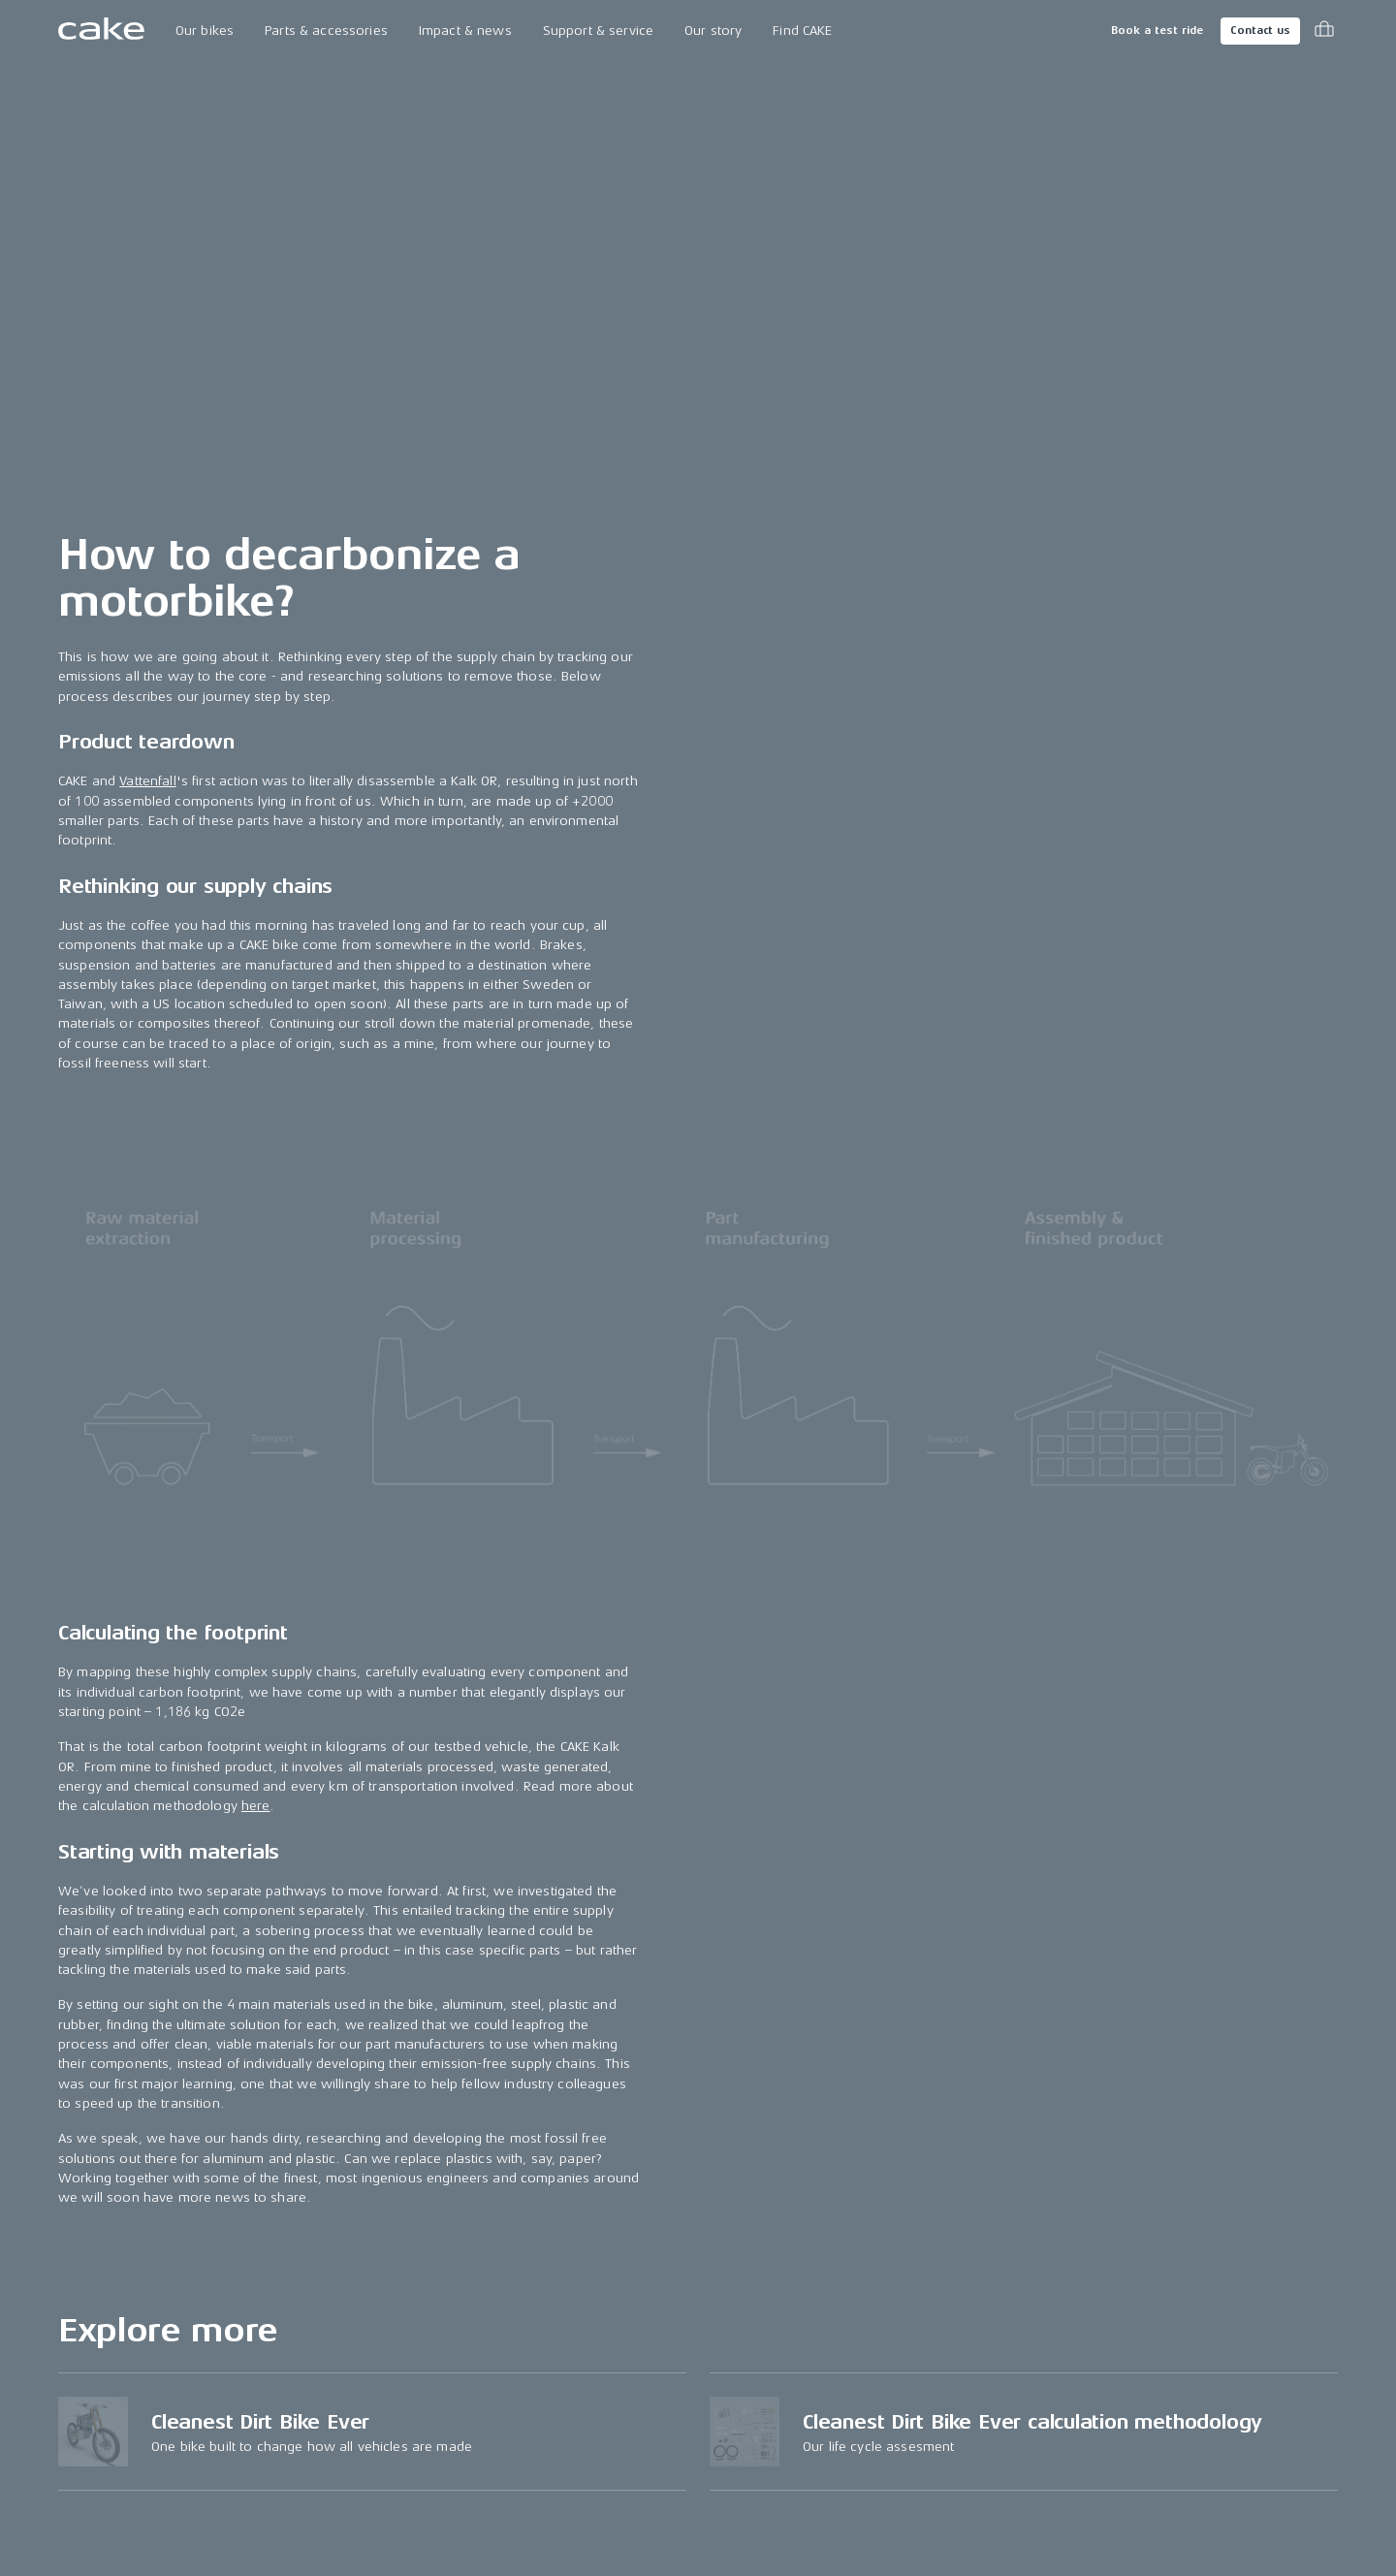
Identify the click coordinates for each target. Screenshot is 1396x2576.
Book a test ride (1157, 30)
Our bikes (204, 30)
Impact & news (465, 30)
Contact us (1260, 30)
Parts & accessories (326, 30)
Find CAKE (802, 30)
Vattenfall (147, 781)
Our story (713, 30)
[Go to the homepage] (101, 31)
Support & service (598, 30)
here (255, 1805)
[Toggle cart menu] (1324, 31)
